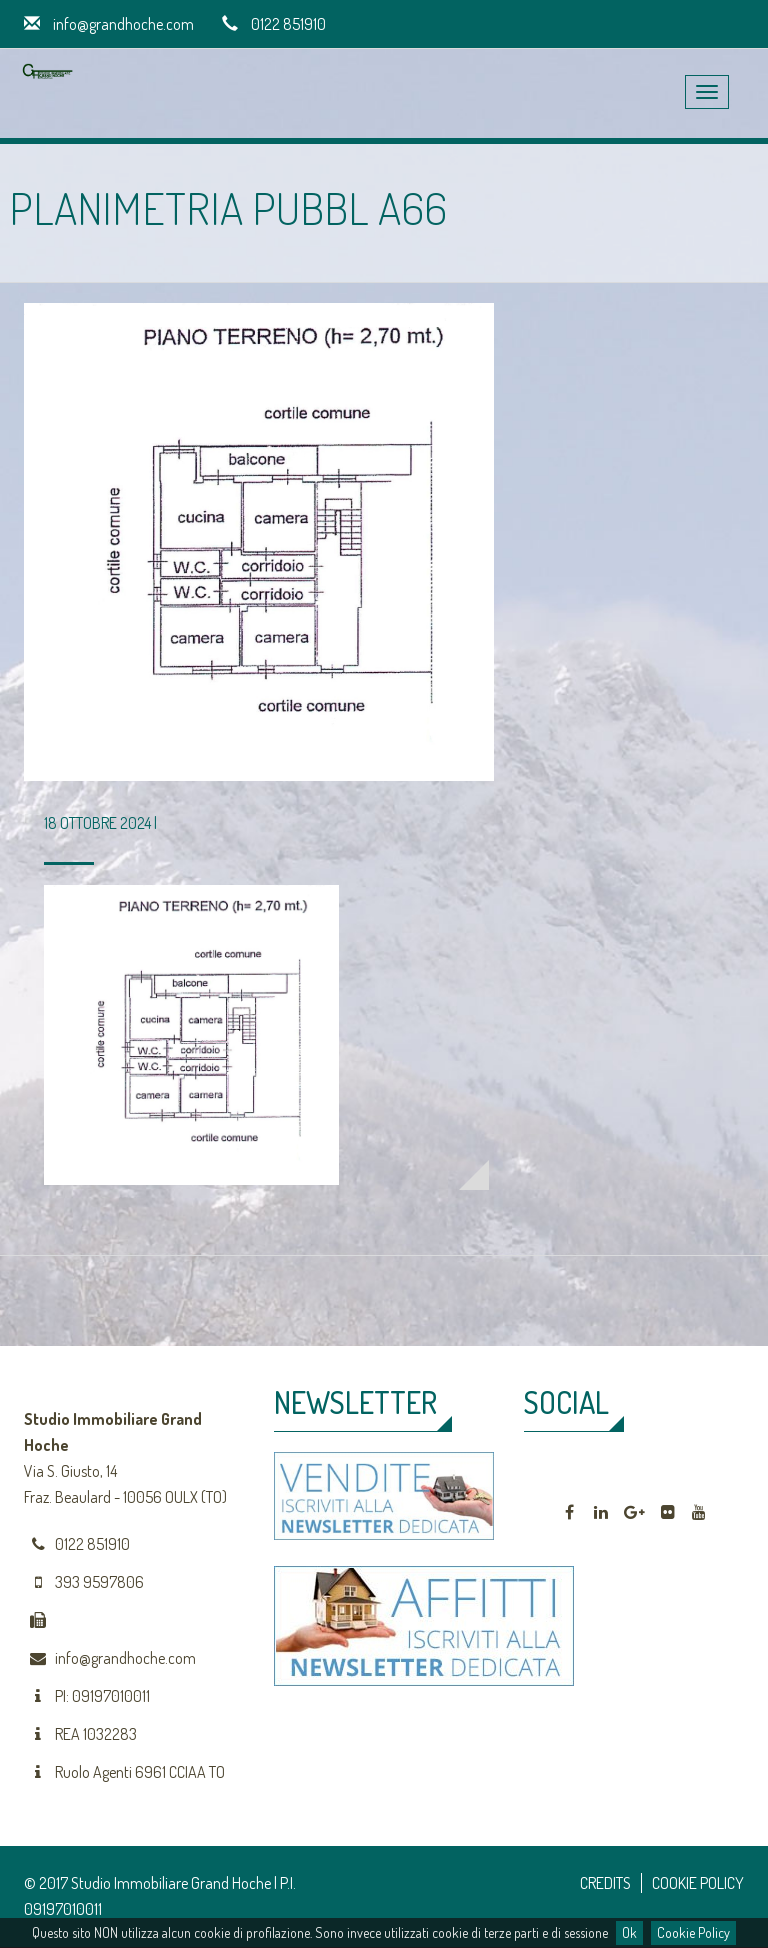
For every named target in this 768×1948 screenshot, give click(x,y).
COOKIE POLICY (698, 1883)
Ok (629, 1932)
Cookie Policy (693, 1932)
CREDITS (605, 1883)
